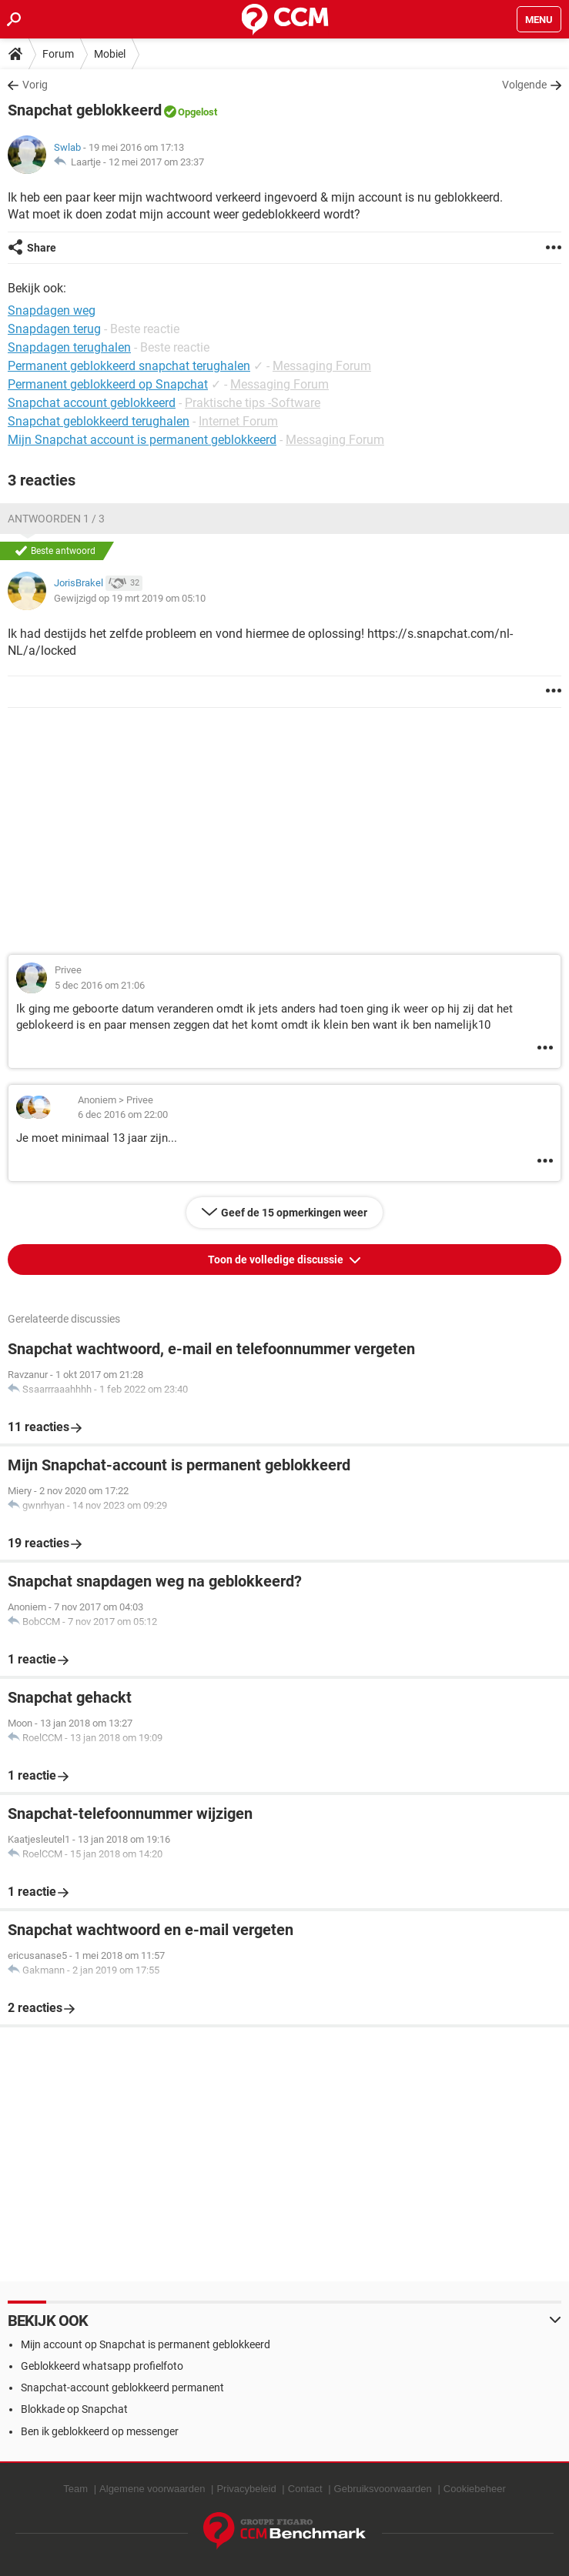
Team (75, 2488)
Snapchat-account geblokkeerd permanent (122, 2387)
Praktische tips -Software (252, 402)
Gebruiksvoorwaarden (383, 2488)
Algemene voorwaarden (152, 2488)
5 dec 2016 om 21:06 (100, 985)
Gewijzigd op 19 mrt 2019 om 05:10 (130, 598)
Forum (58, 54)
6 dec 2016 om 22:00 (123, 1114)
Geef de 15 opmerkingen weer (294, 1212)
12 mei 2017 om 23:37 (156, 162)
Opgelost (197, 112)
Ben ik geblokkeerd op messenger (100, 2431)
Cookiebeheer (474, 2488)
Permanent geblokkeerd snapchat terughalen (129, 366)
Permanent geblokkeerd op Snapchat (108, 384)
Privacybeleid (246, 2488)
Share (41, 248)
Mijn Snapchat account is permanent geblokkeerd (142, 439)
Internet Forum (238, 421)
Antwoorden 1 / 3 (56, 518)
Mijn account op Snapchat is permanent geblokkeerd (145, 2344)
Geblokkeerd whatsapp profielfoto (102, 2366)
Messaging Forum (322, 366)
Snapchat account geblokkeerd (92, 402)
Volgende (524, 84)
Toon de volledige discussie (277, 1259)
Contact (305, 2488)
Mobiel (110, 54)
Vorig (35, 84)
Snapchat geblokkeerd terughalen (98, 421)
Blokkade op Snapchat (74, 2409)
